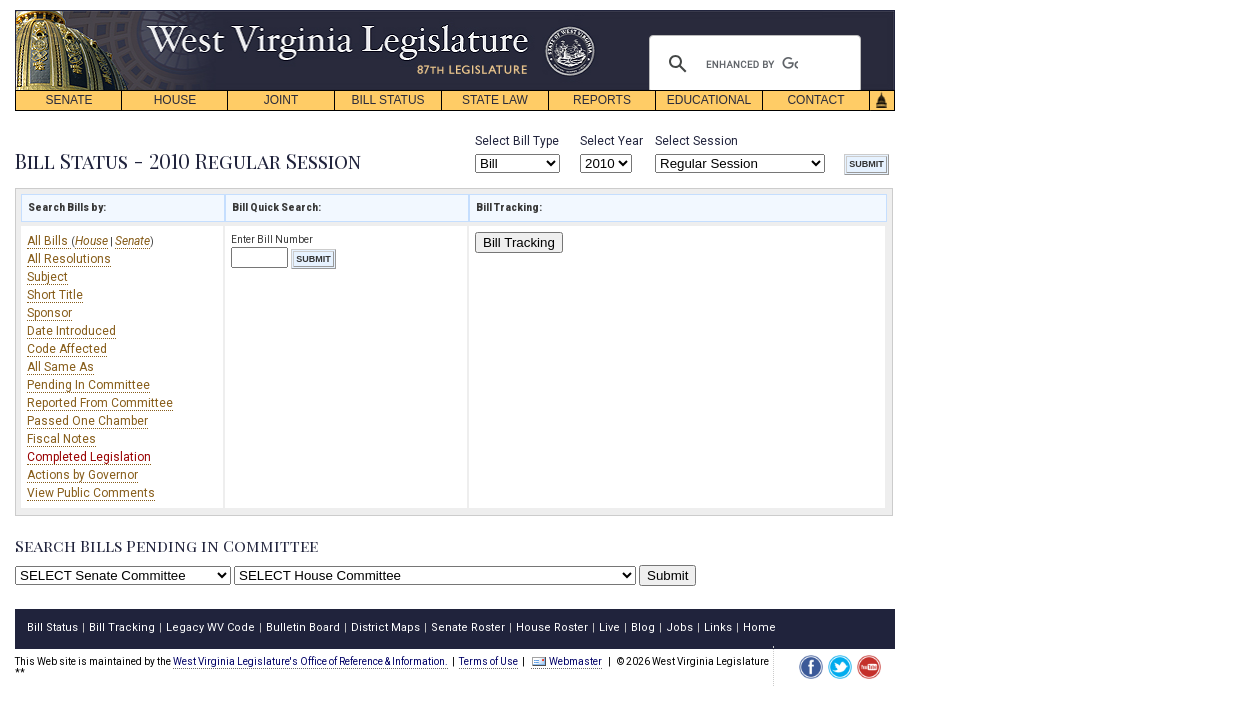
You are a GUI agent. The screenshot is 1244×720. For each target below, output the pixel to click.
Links (718, 627)
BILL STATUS (387, 100)
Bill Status (52, 627)
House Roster (552, 627)
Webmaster (566, 661)
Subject (47, 277)
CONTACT (815, 100)
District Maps (385, 627)
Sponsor (49, 313)
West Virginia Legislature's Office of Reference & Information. (310, 661)
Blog (643, 627)
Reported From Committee (100, 403)
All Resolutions (69, 259)
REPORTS (602, 100)
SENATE (68, 100)
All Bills (49, 241)
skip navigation (580, 15)
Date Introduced (71, 331)
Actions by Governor (82, 475)
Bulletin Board (303, 627)
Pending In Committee (88, 385)
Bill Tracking (519, 242)
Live (609, 627)
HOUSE (175, 100)
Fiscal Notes (61, 439)
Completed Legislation (89, 457)
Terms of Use (488, 661)
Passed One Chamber (87, 421)
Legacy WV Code (210, 627)
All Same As (60, 367)
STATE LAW (495, 100)
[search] (752, 64)
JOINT (281, 100)
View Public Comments (91, 493)
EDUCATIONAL (709, 100)
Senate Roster (468, 627)
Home (759, 627)
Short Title (55, 295)
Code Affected (67, 349)
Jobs (679, 627)
